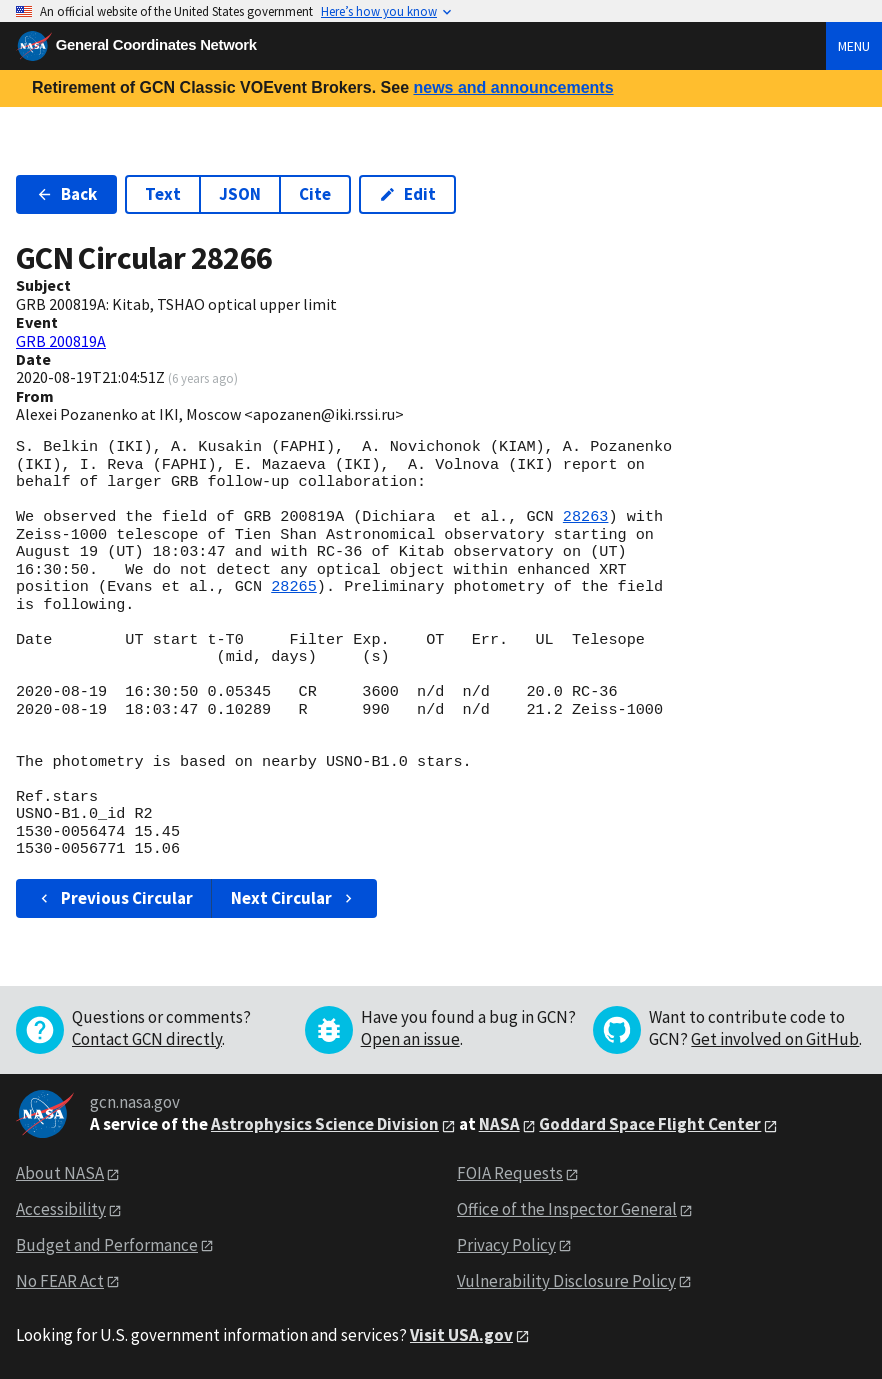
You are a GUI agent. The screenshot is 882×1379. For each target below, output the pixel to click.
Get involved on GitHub (775, 1039)
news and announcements (513, 87)
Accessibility (61, 1209)
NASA (499, 1124)
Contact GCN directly (147, 1039)
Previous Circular (114, 898)
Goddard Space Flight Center (650, 1124)
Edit (407, 194)
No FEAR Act (60, 1281)
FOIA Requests (510, 1173)
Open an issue (410, 1039)
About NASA (60, 1173)
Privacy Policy (506, 1245)
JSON (240, 194)
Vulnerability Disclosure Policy (566, 1281)
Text (163, 194)
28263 (586, 517)
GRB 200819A (61, 341)
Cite (315, 194)
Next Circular (294, 898)
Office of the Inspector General (567, 1209)
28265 (294, 587)
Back (66, 194)
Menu (854, 46)
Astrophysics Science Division (325, 1124)
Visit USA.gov (461, 1335)
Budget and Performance (107, 1245)
